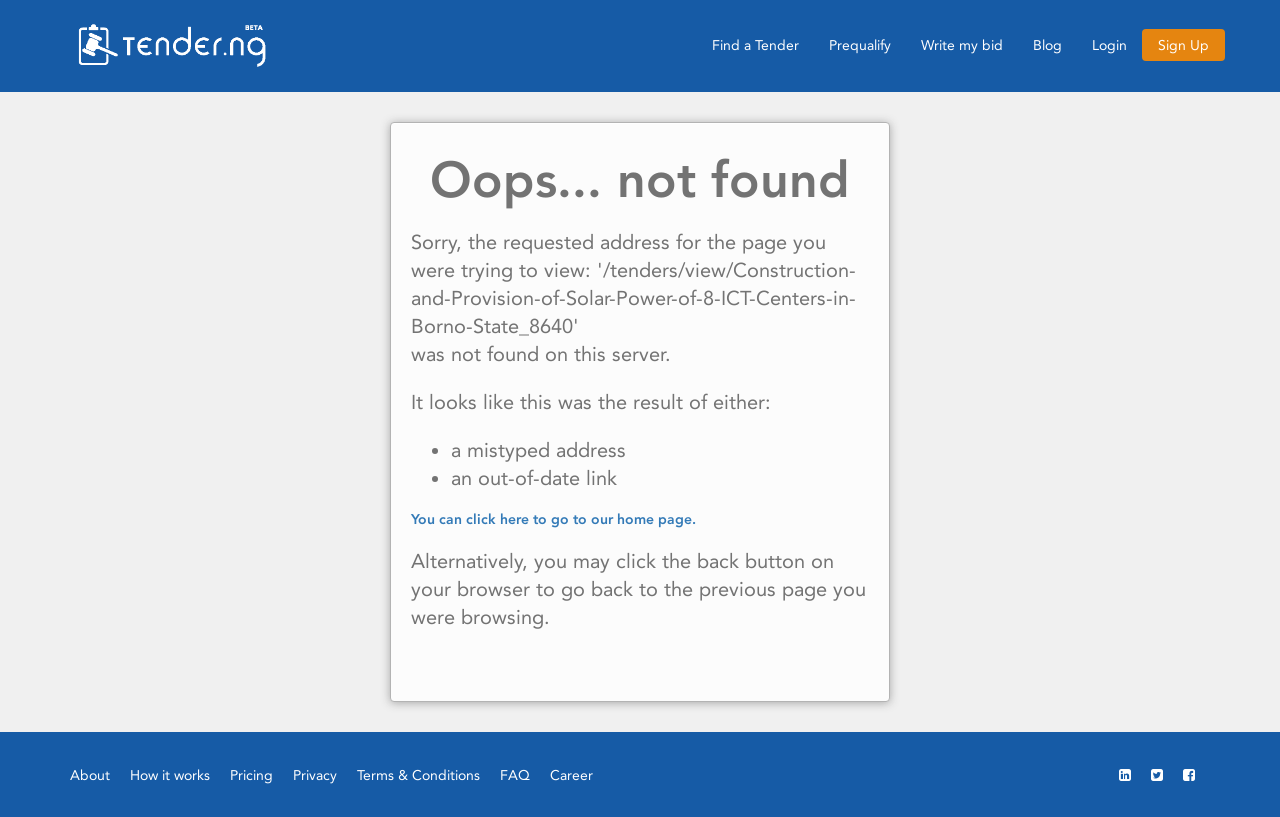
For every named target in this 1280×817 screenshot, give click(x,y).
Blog (1047, 45)
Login (1109, 45)
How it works (170, 775)
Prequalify (860, 45)
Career (571, 775)
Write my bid (962, 45)
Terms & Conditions (418, 775)
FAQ (515, 775)
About (90, 775)
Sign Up (1183, 45)
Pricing (251, 775)
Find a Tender (755, 45)
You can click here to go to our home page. (553, 519)
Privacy (315, 775)
